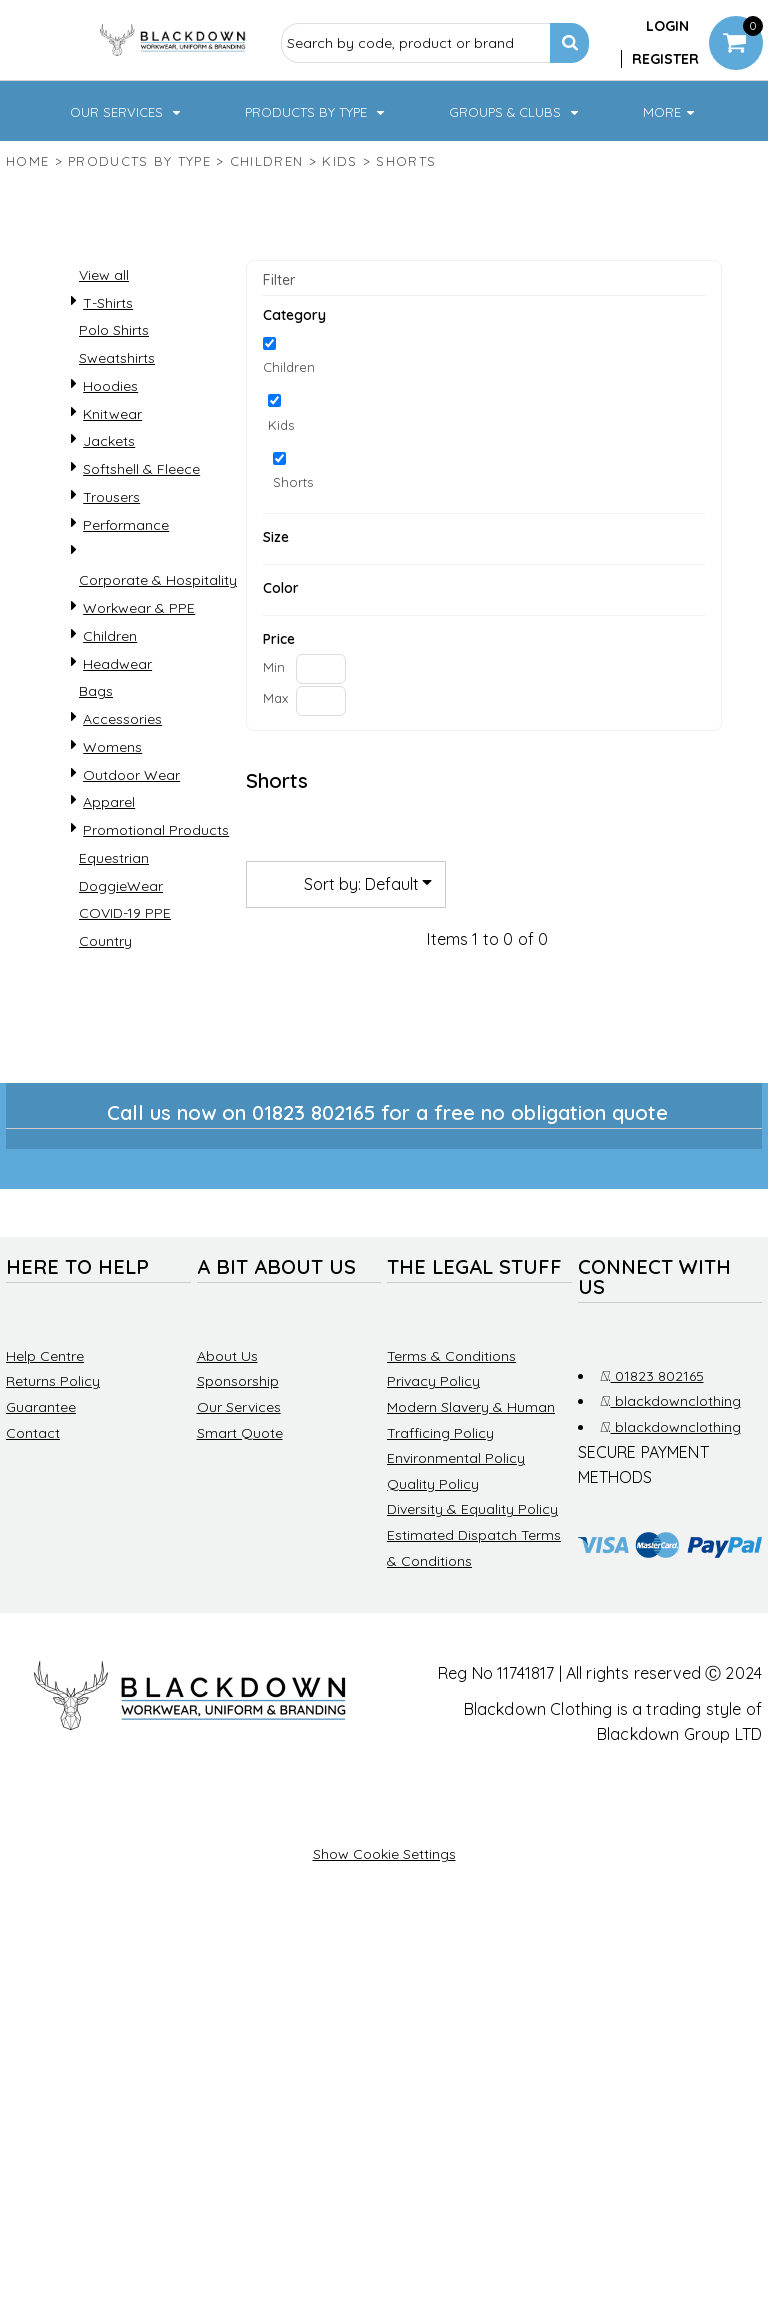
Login (667, 26)
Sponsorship (238, 1441)
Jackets (109, 501)
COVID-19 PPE (125, 973)
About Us (227, 1416)
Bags (96, 751)
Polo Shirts (114, 390)
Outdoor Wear (131, 835)
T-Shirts (108, 363)
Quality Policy (433, 1544)
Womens (112, 807)
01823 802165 (652, 1436)
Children (266, 221)
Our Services (239, 1467)
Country (105, 1001)
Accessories (122, 779)
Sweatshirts (117, 418)
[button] (76, 141)
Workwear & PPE (139, 668)
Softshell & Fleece (141, 529)
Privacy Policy (433, 1441)
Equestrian (114, 918)
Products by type (139, 221)
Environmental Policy (456, 1518)
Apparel (109, 862)
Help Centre (45, 1416)
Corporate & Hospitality (158, 640)
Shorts (293, 542)
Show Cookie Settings (384, 1914)
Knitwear (112, 474)
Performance (126, 585)
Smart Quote (240, 1493)
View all (104, 335)
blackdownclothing (670, 1461)
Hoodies (110, 446)
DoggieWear (121, 946)
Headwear (117, 724)
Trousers (111, 557)
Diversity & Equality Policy (472, 1569)
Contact (33, 1493)
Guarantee (41, 1467)
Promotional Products (156, 890)
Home (27, 221)
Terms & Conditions (451, 1416)
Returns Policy (53, 1441)
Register (665, 59)
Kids (339, 221)
